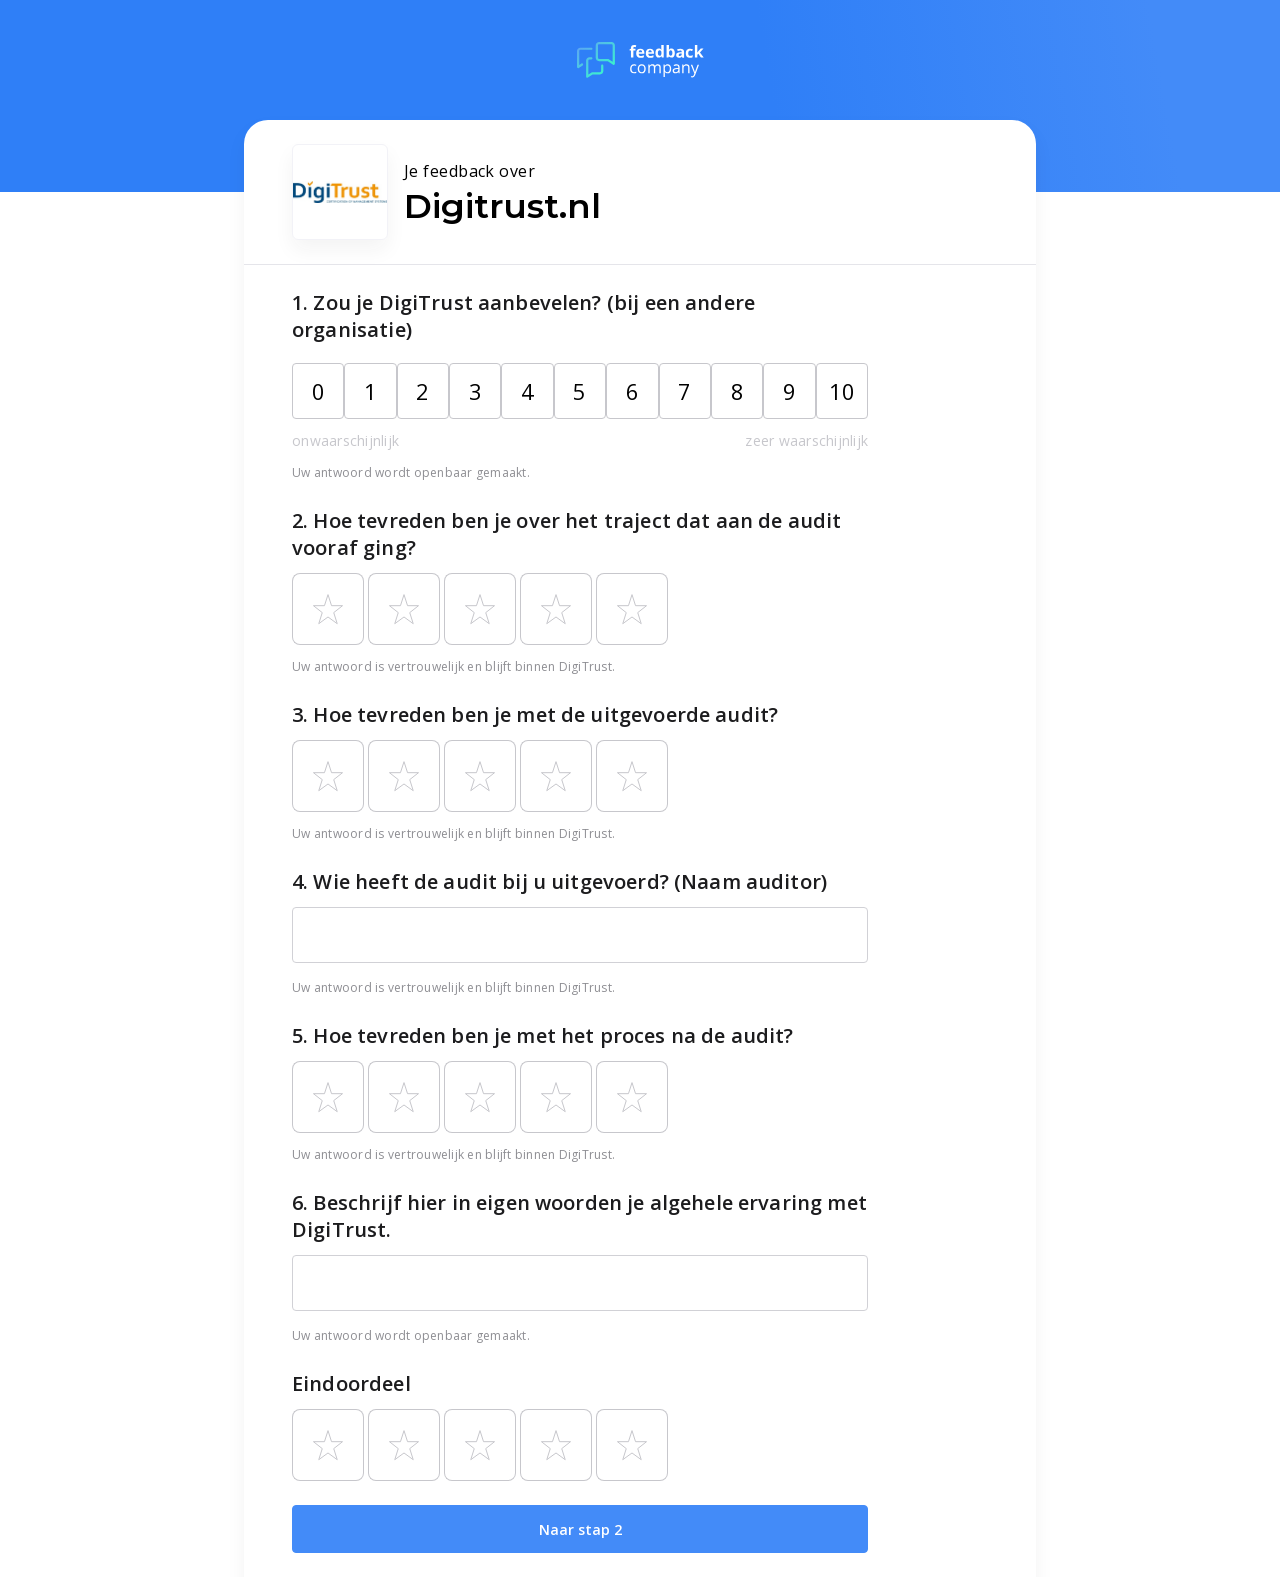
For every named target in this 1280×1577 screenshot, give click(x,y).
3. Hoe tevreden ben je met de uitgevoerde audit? (535, 714)
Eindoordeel (351, 1383)
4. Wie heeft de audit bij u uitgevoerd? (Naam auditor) (559, 881)
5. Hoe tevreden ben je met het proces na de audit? (543, 1035)
